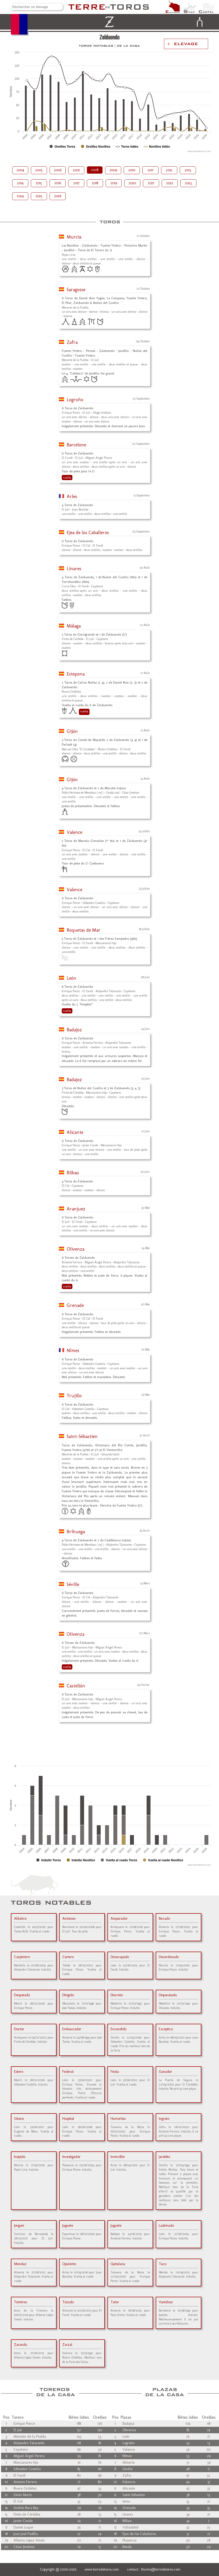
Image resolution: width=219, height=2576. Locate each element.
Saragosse (76, 289)
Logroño (75, 400)
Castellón (76, 1686)
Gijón (72, 731)
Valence (74, 832)
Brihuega (76, 1532)
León (71, 978)
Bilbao (73, 1173)
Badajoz (74, 1030)
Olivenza (75, 1249)
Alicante (75, 1132)
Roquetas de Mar (83, 930)
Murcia (74, 237)
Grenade (75, 1305)
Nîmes (73, 1350)
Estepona (76, 674)
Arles (72, 496)
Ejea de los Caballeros (88, 532)
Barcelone (76, 445)
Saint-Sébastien (82, 1436)
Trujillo (74, 1396)
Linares (74, 568)
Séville (73, 1584)
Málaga (74, 626)
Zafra (72, 342)
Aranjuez (76, 1209)
